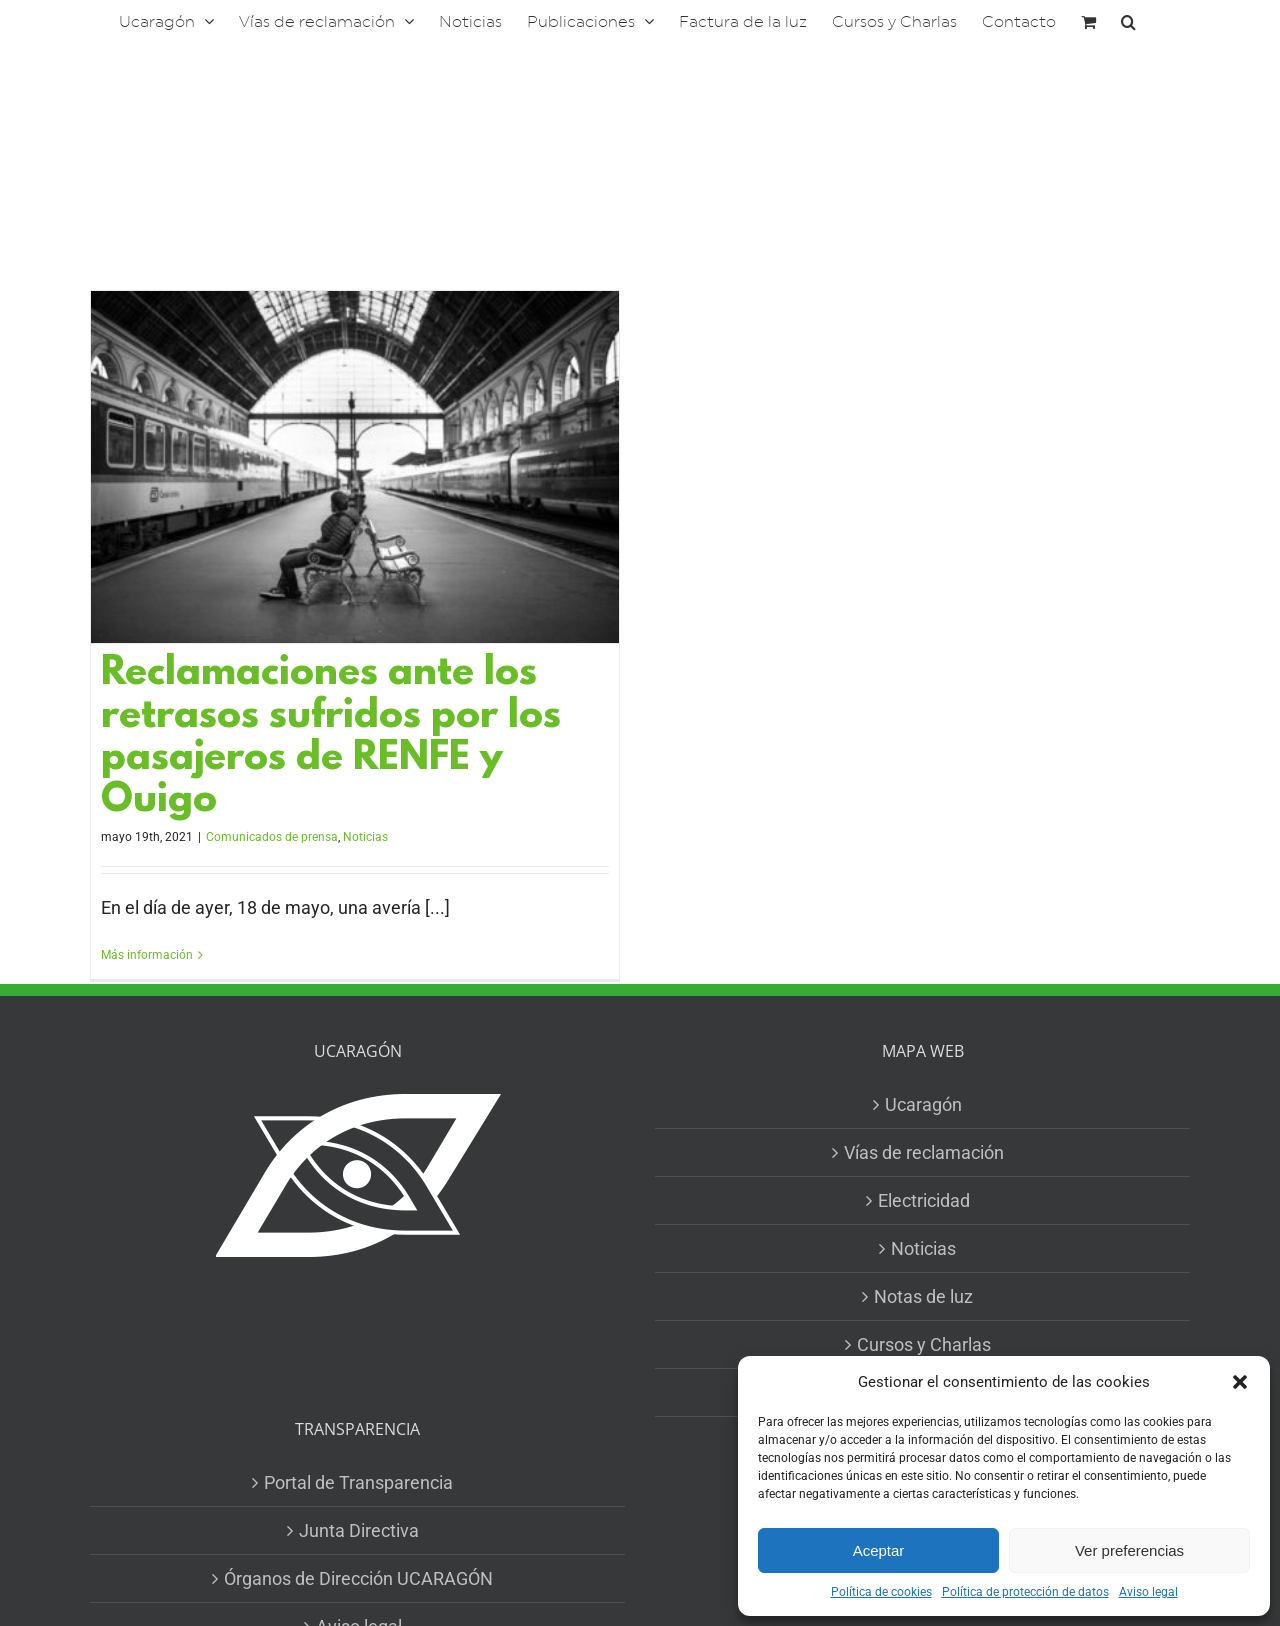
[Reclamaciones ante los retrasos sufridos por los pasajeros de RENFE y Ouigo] (355, 467)
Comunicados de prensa (272, 837)
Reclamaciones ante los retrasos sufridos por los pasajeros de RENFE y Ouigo (331, 737)
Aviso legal (1148, 1592)
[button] (1240, 1382)
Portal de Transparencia (358, 1482)
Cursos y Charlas (924, 1344)
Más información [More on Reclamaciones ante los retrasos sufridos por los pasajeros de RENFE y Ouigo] (147, 955)
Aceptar (879, 1550)
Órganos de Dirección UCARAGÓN (358, 1578)
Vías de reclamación (924, 1152)
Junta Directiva (359, 1530)
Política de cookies (881, 1592)
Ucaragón (923, 1104)
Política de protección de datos (1025, 1592)
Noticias (365, 837)
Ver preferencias (1129, 1550)
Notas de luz (923, 1296)
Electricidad (924, 1200)
